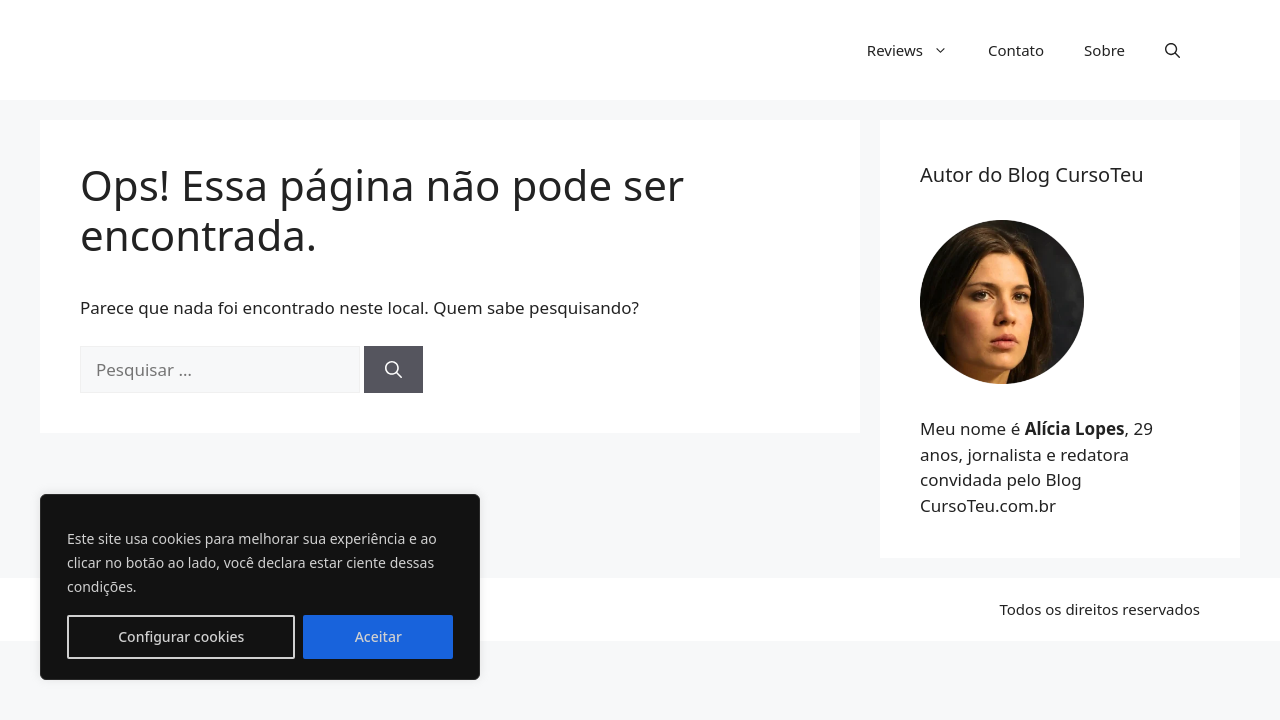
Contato (1016, 50)
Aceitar (378, 636)
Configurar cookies (181, 636)
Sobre (1104, 50)
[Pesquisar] (393, 370)
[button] (1172, 50)
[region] (260, 587)
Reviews (917, 50)
